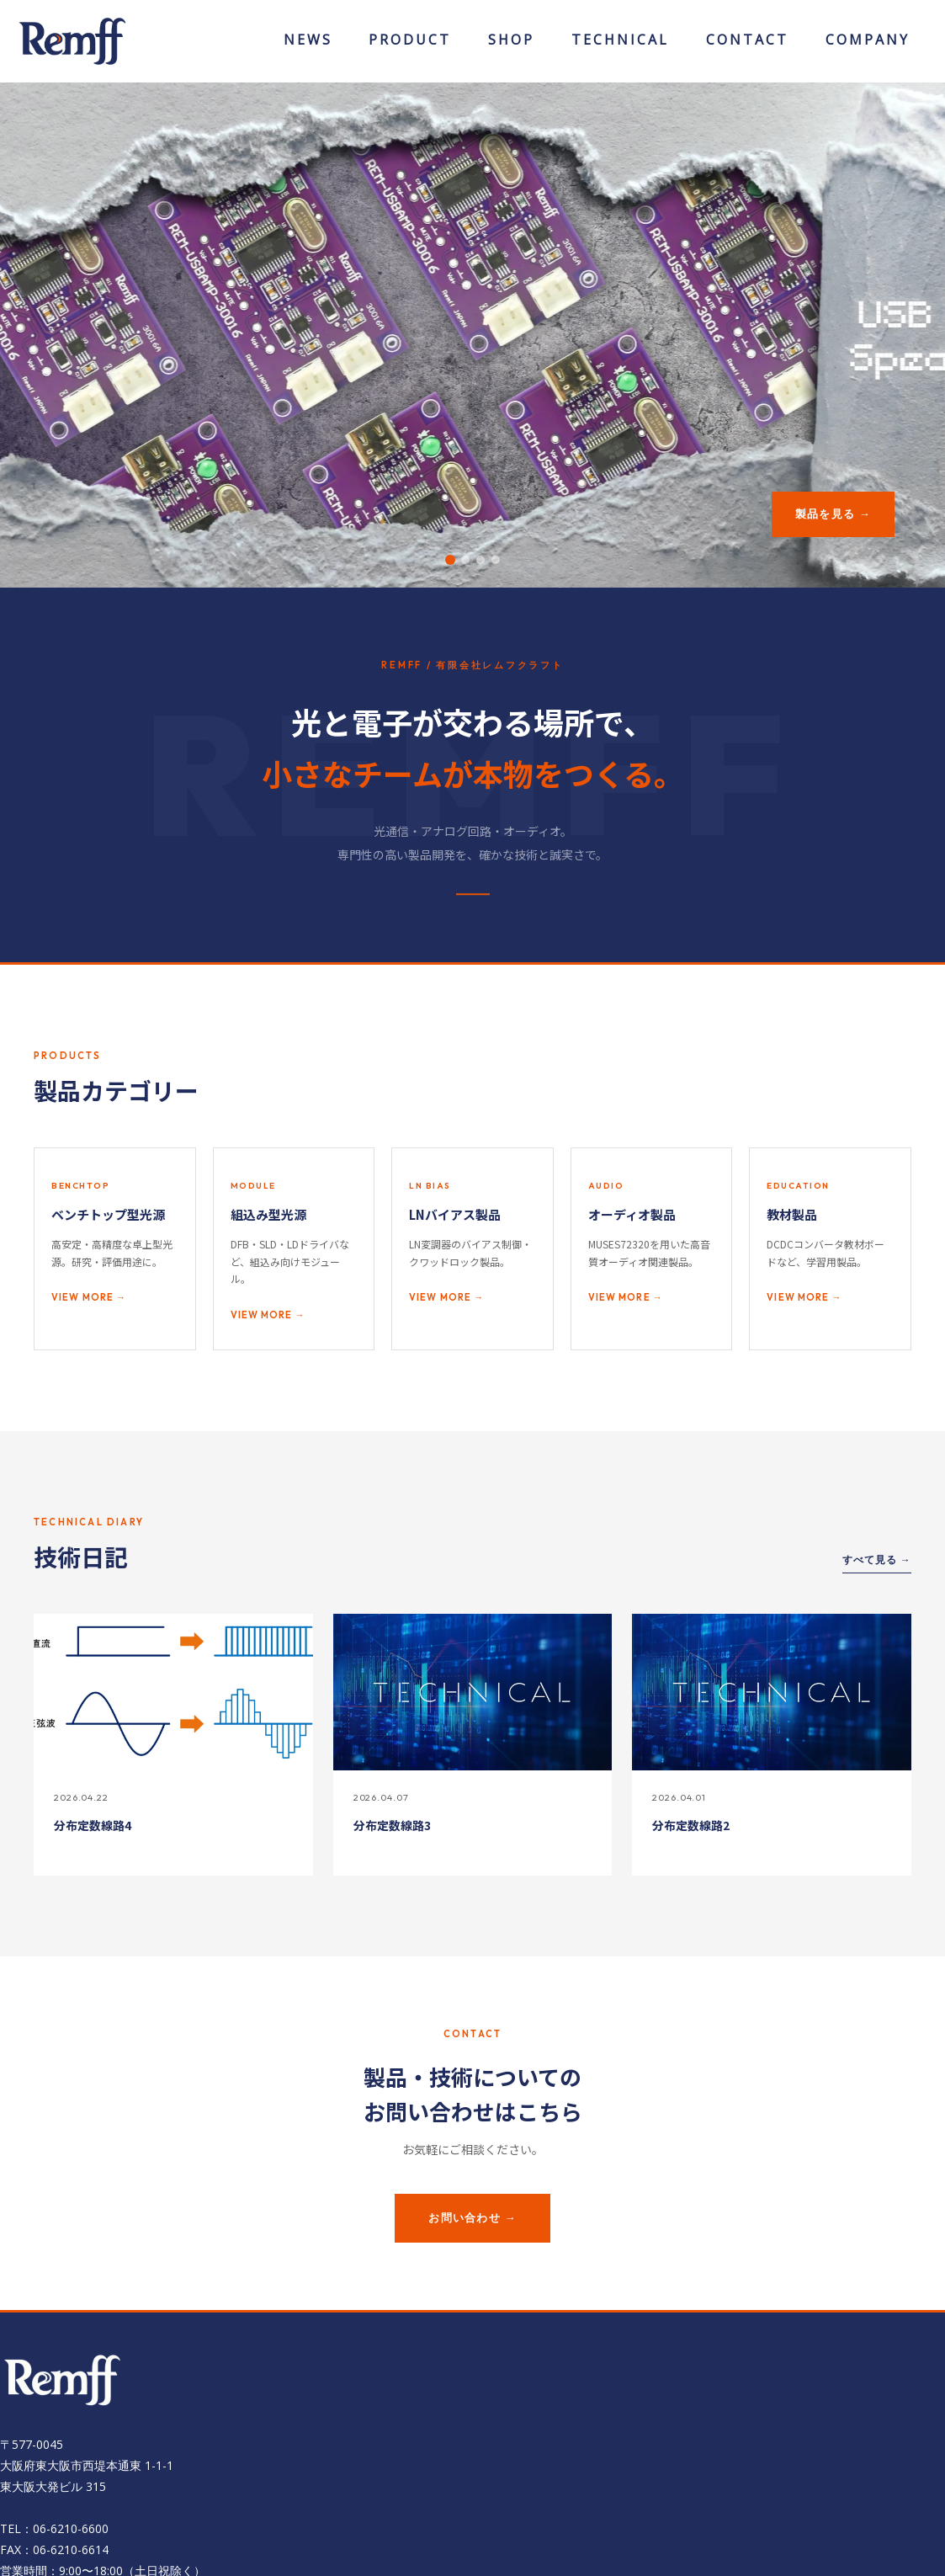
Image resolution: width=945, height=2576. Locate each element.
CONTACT (747, 45)
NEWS (308, 45)
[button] (450, 560)
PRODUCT (410, 45)
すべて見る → (876, 1559)
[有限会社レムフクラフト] (72, 39)
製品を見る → (833, 513)
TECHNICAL (620, 45)
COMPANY (868, 45)
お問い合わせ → (472, 2217)
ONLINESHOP (512, 45)
